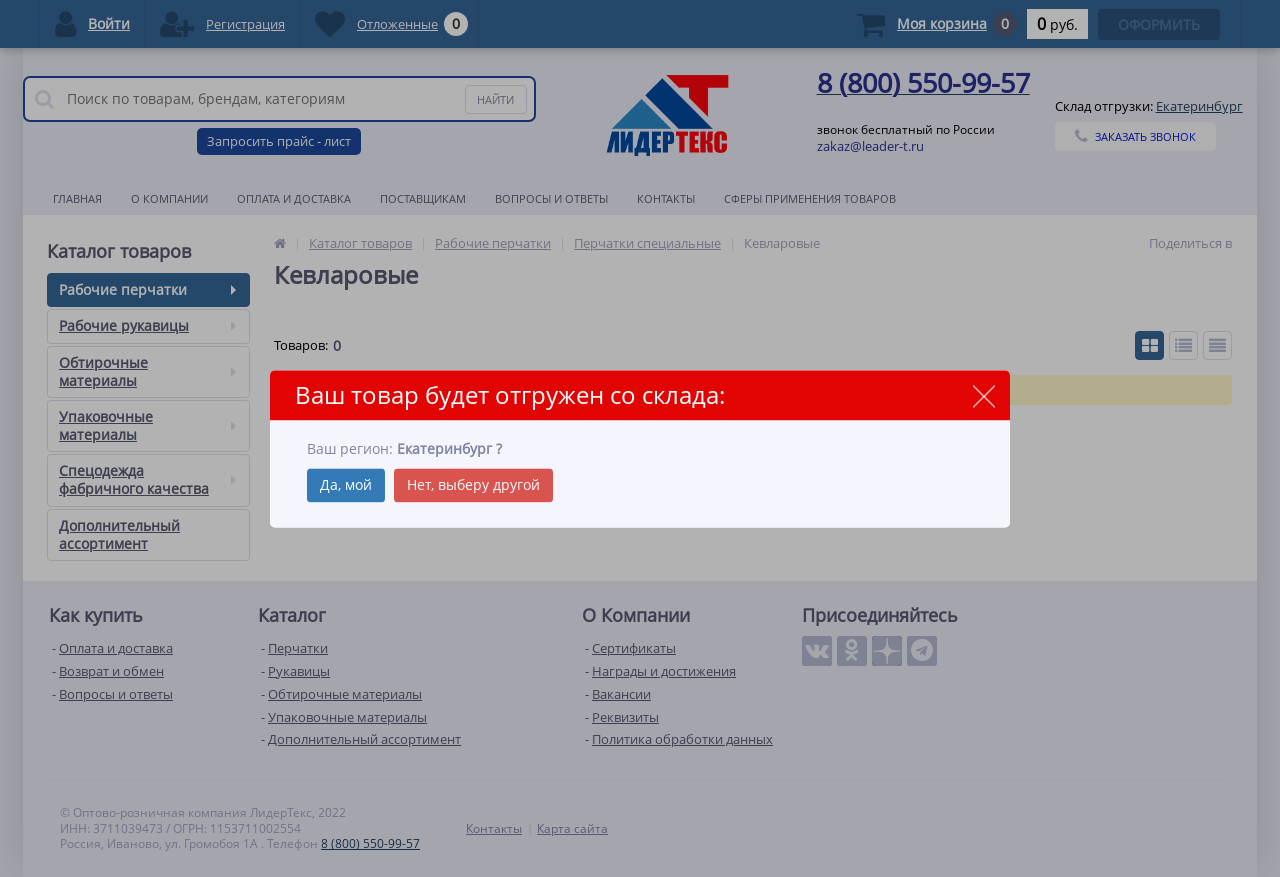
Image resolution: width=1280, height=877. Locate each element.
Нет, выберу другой (473, 484)
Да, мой (346, 484)
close (983, 396)
